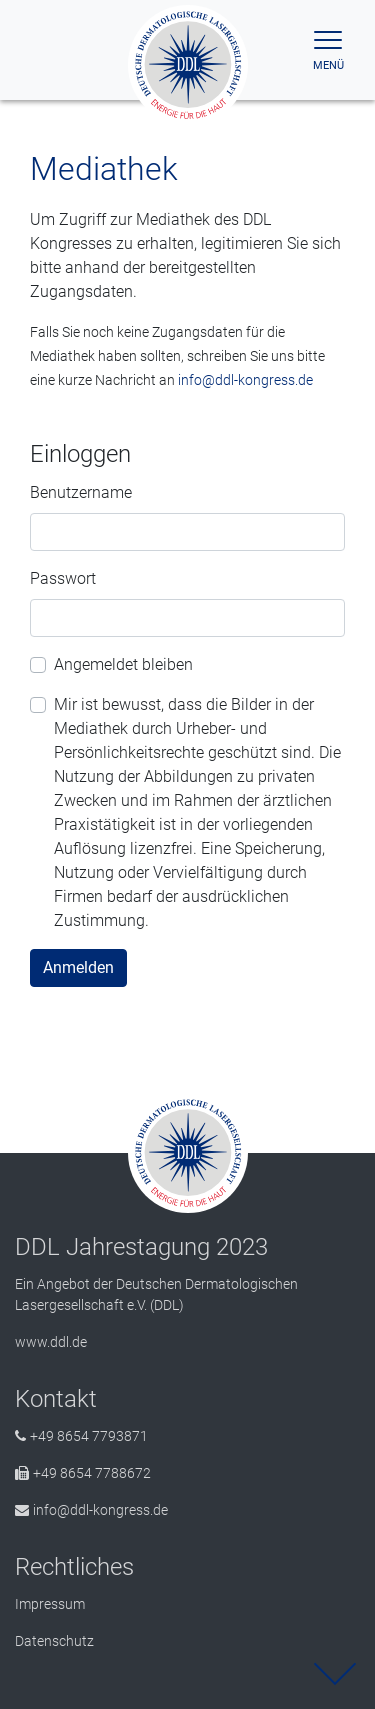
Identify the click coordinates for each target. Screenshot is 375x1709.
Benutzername (81, 492)
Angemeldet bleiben (123, 664)
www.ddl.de (51, 1342)
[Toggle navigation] (328, 50)
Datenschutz (54, 1641)
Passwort (63, 578)
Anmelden (78, 967)
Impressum (50, 1604)
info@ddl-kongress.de (245, 380)
